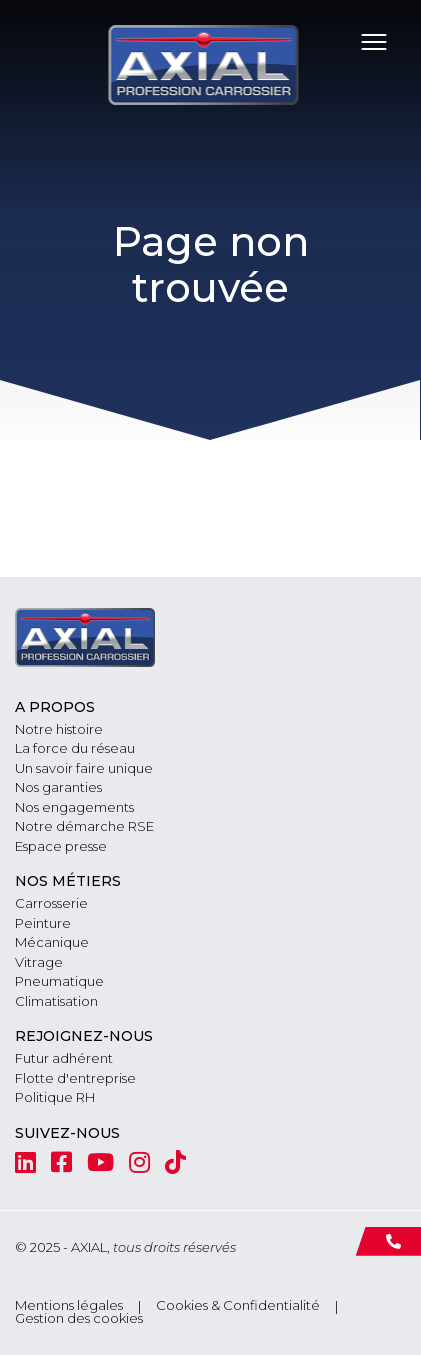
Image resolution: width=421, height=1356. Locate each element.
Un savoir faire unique (84, 768)
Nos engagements (74, 807)
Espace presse (61, 846)
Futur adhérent (64, 1058)
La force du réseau (75, 748)
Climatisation (56, 1001)
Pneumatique (59, 981)
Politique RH (55, 1097)
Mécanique (52, 942)
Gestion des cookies (79, 1318)
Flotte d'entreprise (75, 1078)
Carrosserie (51, 903)
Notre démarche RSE (84, 826)
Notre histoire (59, 729)
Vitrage (39, 962)
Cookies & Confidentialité (238, 1305)
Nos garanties (58, 787)
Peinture (43, 923)
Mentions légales (69, 1305)
